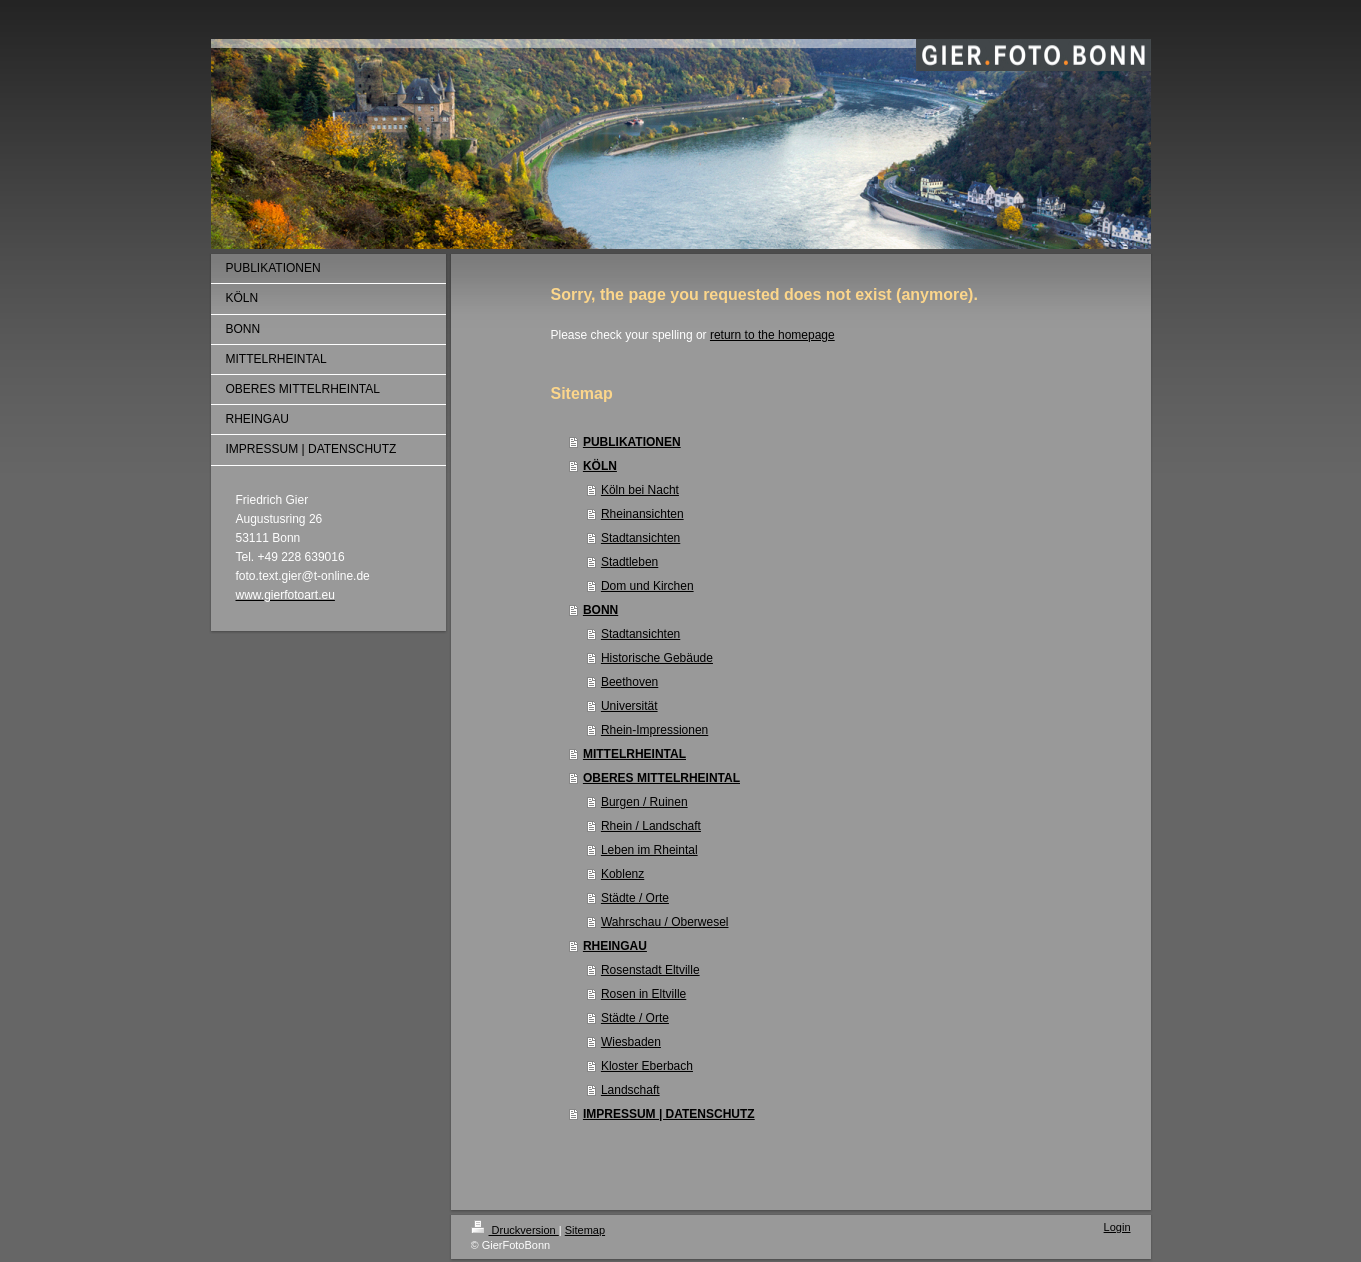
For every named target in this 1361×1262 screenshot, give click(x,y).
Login (1117, 1227)
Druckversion (515, 1230)
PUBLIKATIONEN (632, 442)
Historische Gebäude (657, 658)
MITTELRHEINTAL (634, 754)
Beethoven (629, 682)
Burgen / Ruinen (644, 802)
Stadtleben (629, 562)
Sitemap (585, 1230)
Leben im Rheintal (649, 850)
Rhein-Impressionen (654, 730)
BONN (600, 610)
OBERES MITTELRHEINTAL (661, 778)
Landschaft (630, 1090)
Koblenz (622, 874)
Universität (629, 706)
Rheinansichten (642, 514)
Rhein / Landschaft (651, 826)
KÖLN (600, 466)
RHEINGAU (615, 946)
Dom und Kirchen (647, 586)
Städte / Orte (635, 898)
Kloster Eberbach (647, 1066)
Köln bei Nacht (640, 490)
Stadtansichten (640, 538)
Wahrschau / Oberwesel (665, 922)
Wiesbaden (631, 1042)
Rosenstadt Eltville (650, 970)
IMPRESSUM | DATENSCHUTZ (669, 1114)
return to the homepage (772, 335)
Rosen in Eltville (643, 994)
